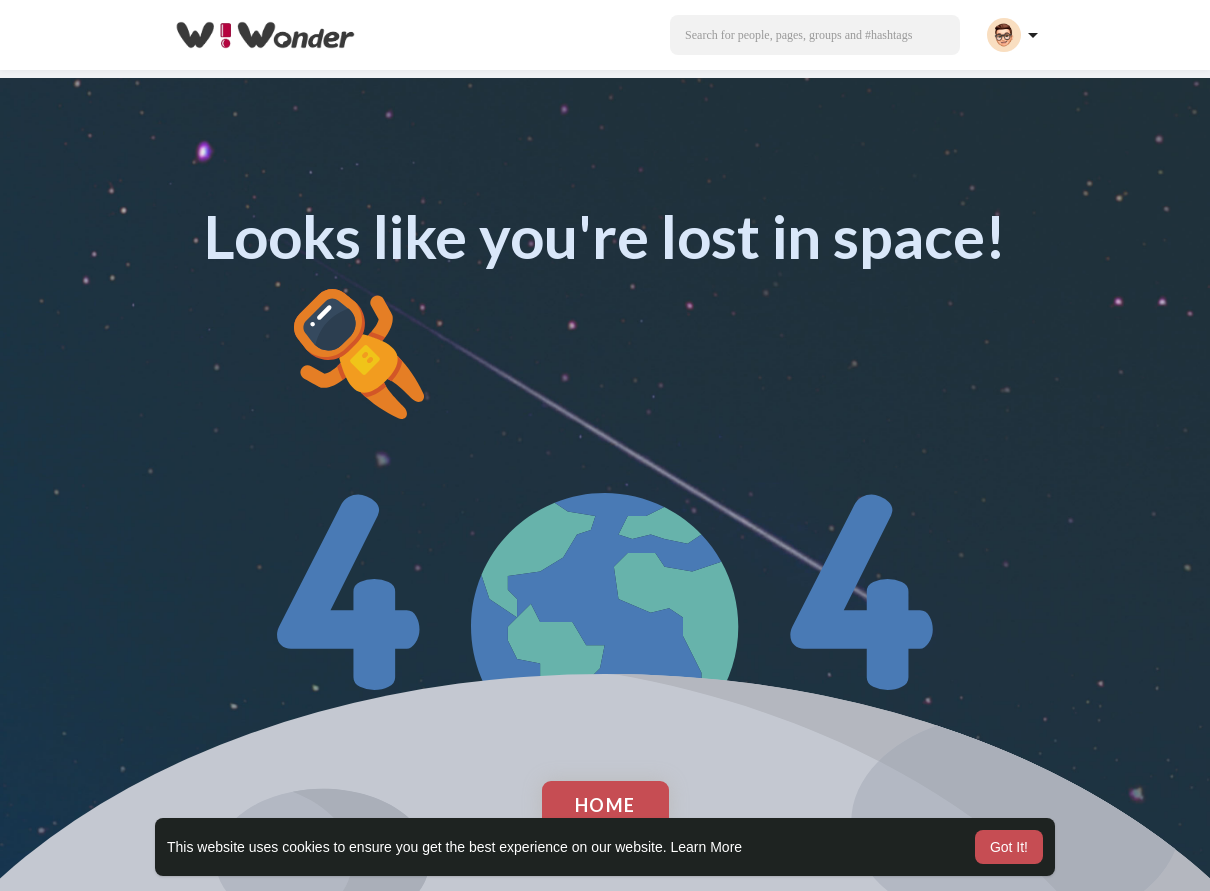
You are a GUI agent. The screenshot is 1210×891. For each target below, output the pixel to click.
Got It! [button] (1009, 847)
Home (605, 805)
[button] (815, 35)
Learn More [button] (707, 847)
